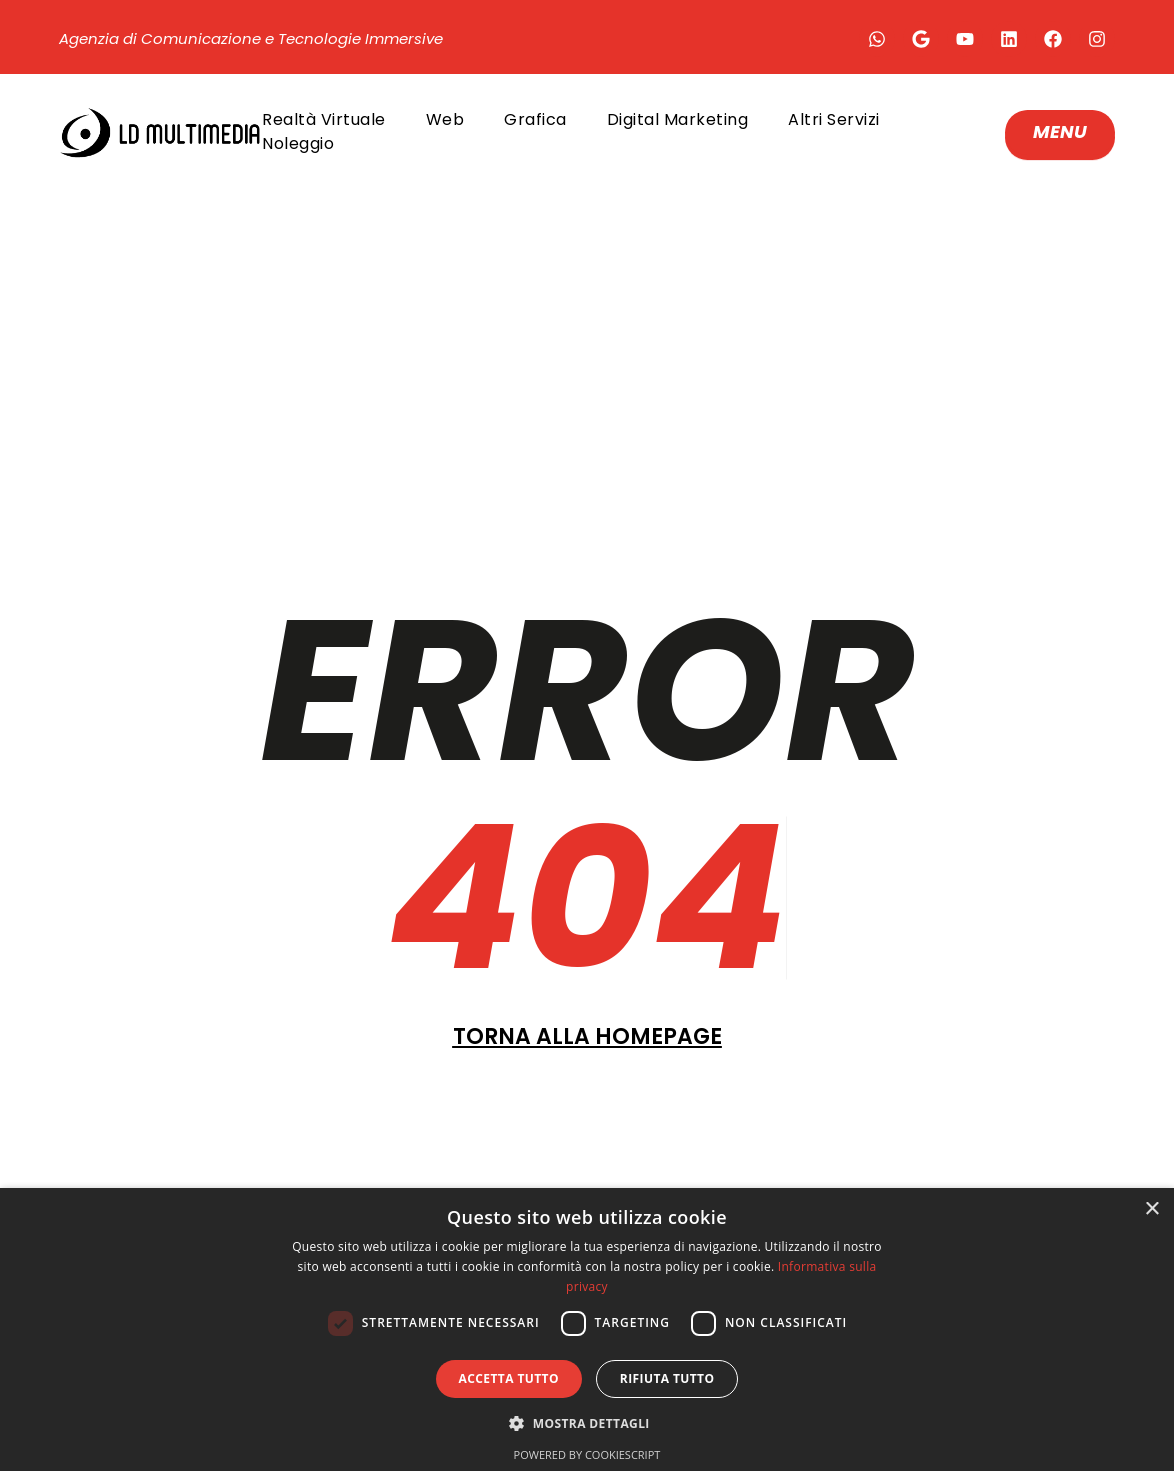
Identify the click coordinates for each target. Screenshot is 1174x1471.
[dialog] (587, 1329)
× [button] (1151, 1209)
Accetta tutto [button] (509, 1378)
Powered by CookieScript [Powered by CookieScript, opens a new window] (587, 1454)
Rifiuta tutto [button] (667, 1378)
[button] (587, 1423)
